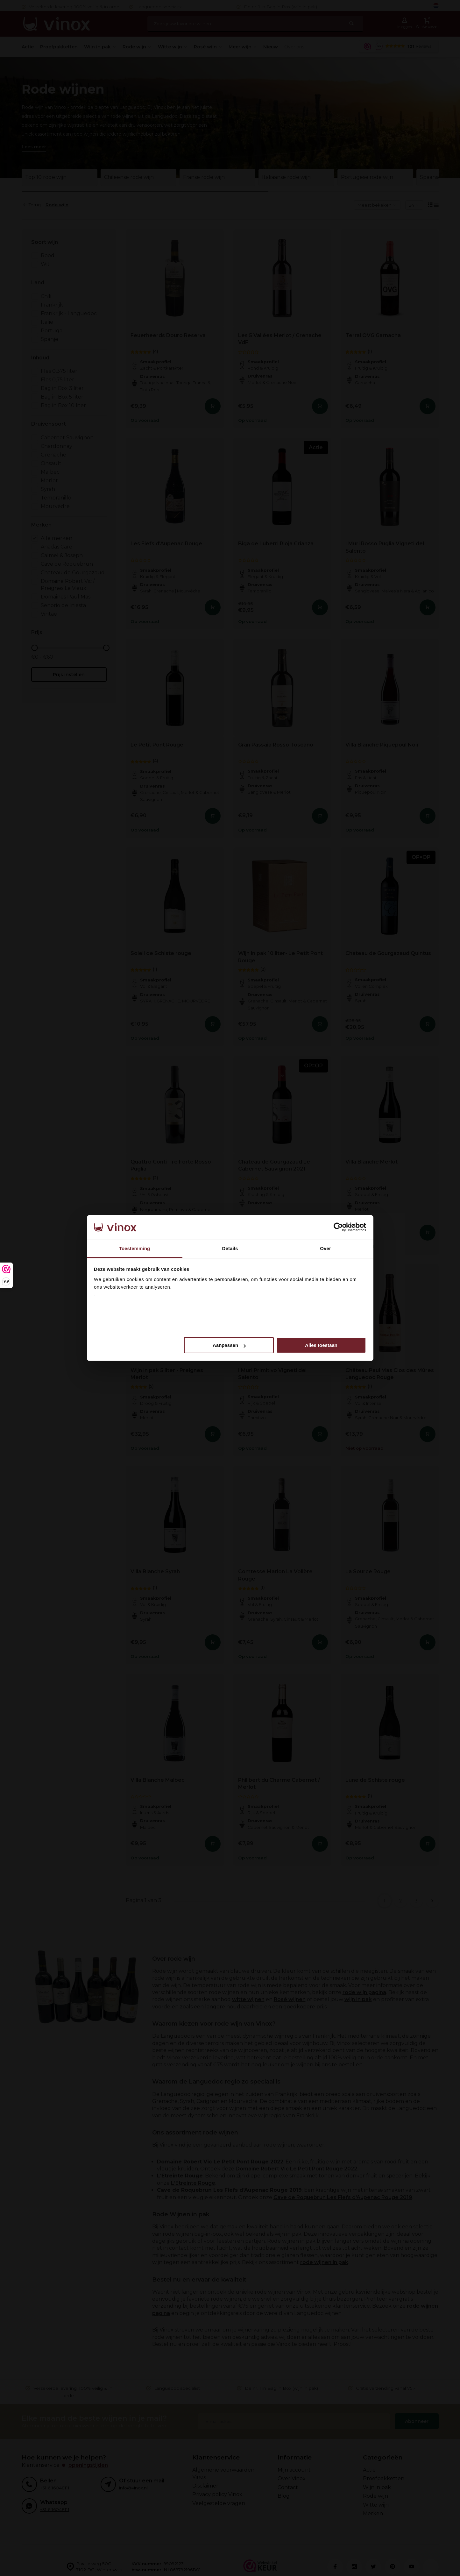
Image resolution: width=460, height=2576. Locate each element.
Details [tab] (230, 1248)
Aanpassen (229, 1345)
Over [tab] (325, 1248)
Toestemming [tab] (134, 1248)
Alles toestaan (321, 1345)
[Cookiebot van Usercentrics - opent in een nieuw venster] (338, 1227)
